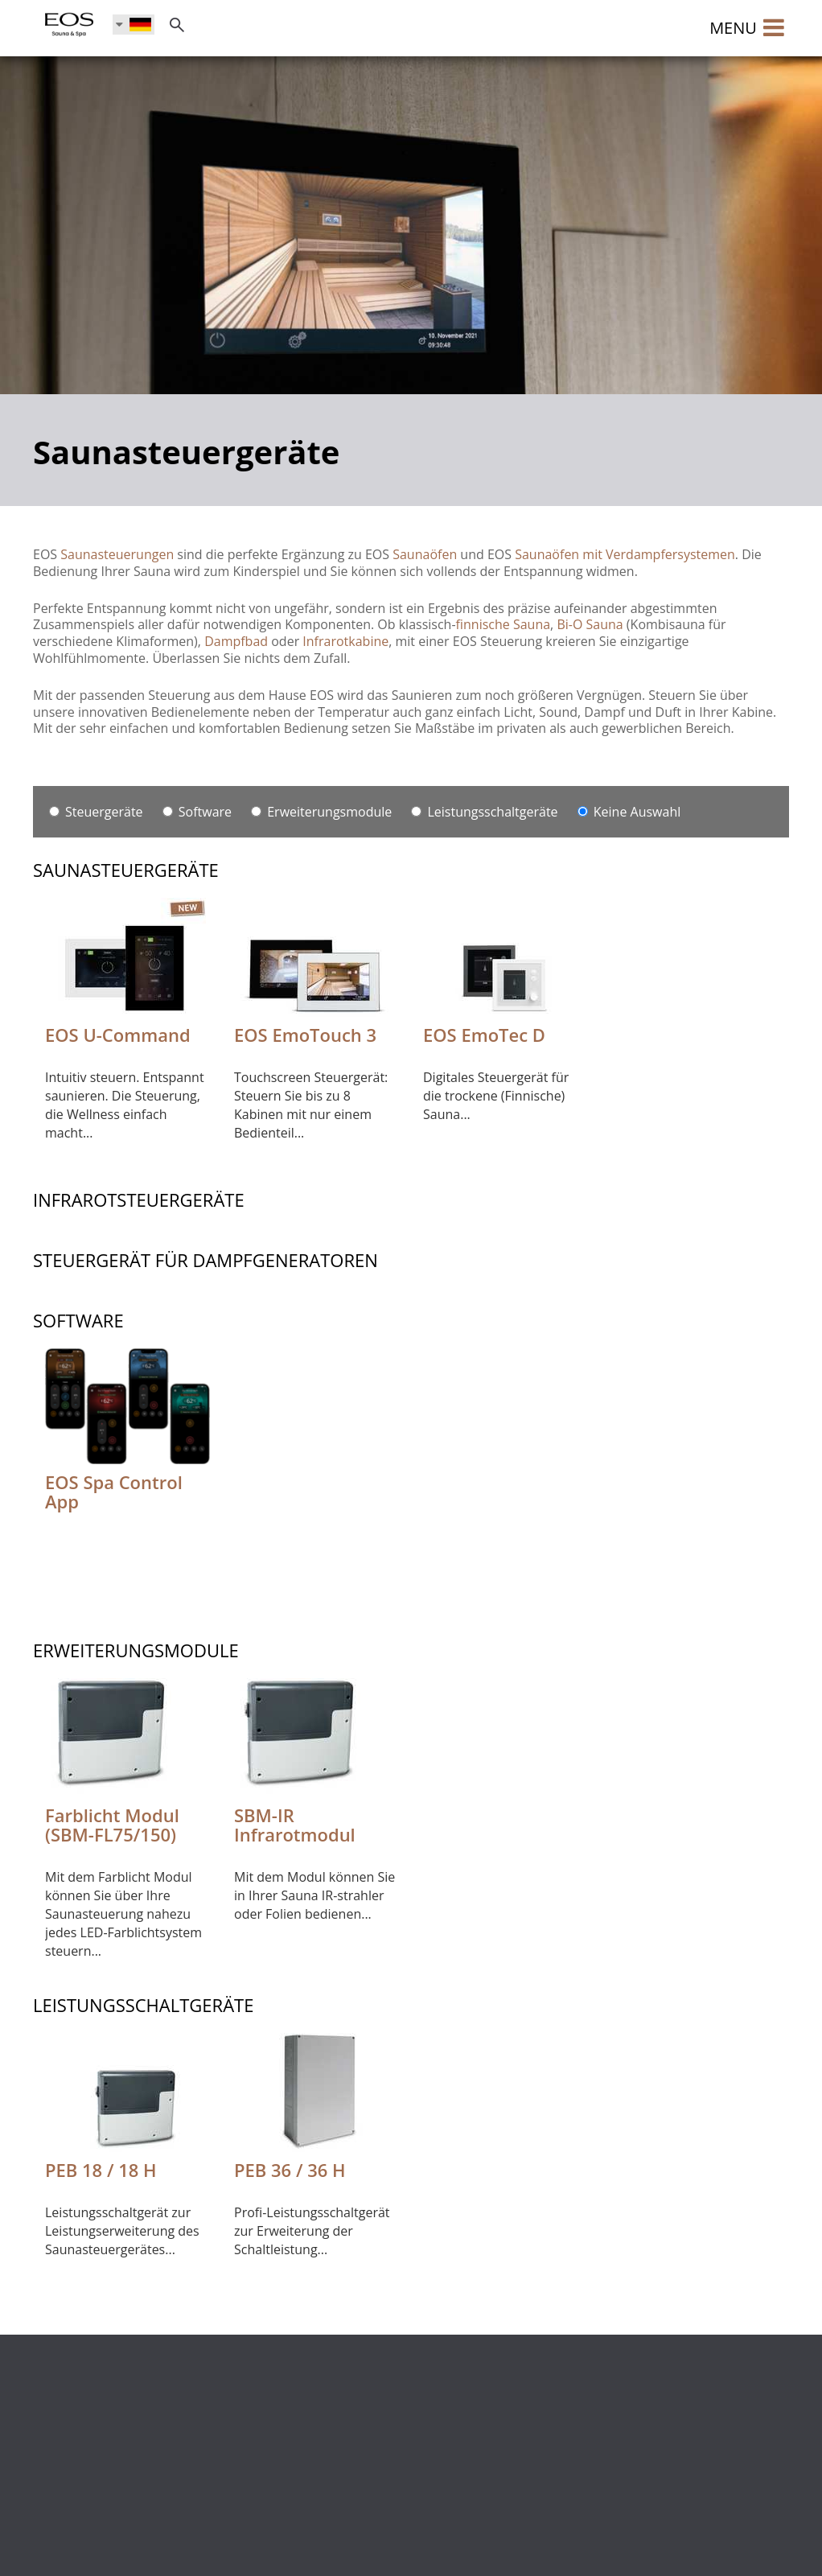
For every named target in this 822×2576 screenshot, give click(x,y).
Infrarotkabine (345, 641)
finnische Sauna (503, 624)
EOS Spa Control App (114, 1491)
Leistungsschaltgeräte (484, 812)
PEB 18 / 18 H (101, 2170)
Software (197, 812)
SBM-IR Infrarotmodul (295, 1824)
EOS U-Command (118, 1035)
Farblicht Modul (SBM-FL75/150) (112, 1824)
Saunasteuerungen (117, 554)
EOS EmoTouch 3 (305, 1035)
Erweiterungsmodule (321, 812)
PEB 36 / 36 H (290, 2170)
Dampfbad (236, 641)
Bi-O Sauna (590, 624)
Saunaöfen (425, 554)
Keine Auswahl (628, 812)
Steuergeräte (96, 812)
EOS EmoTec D (484, 1035)
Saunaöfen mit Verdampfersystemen (625, 554)
